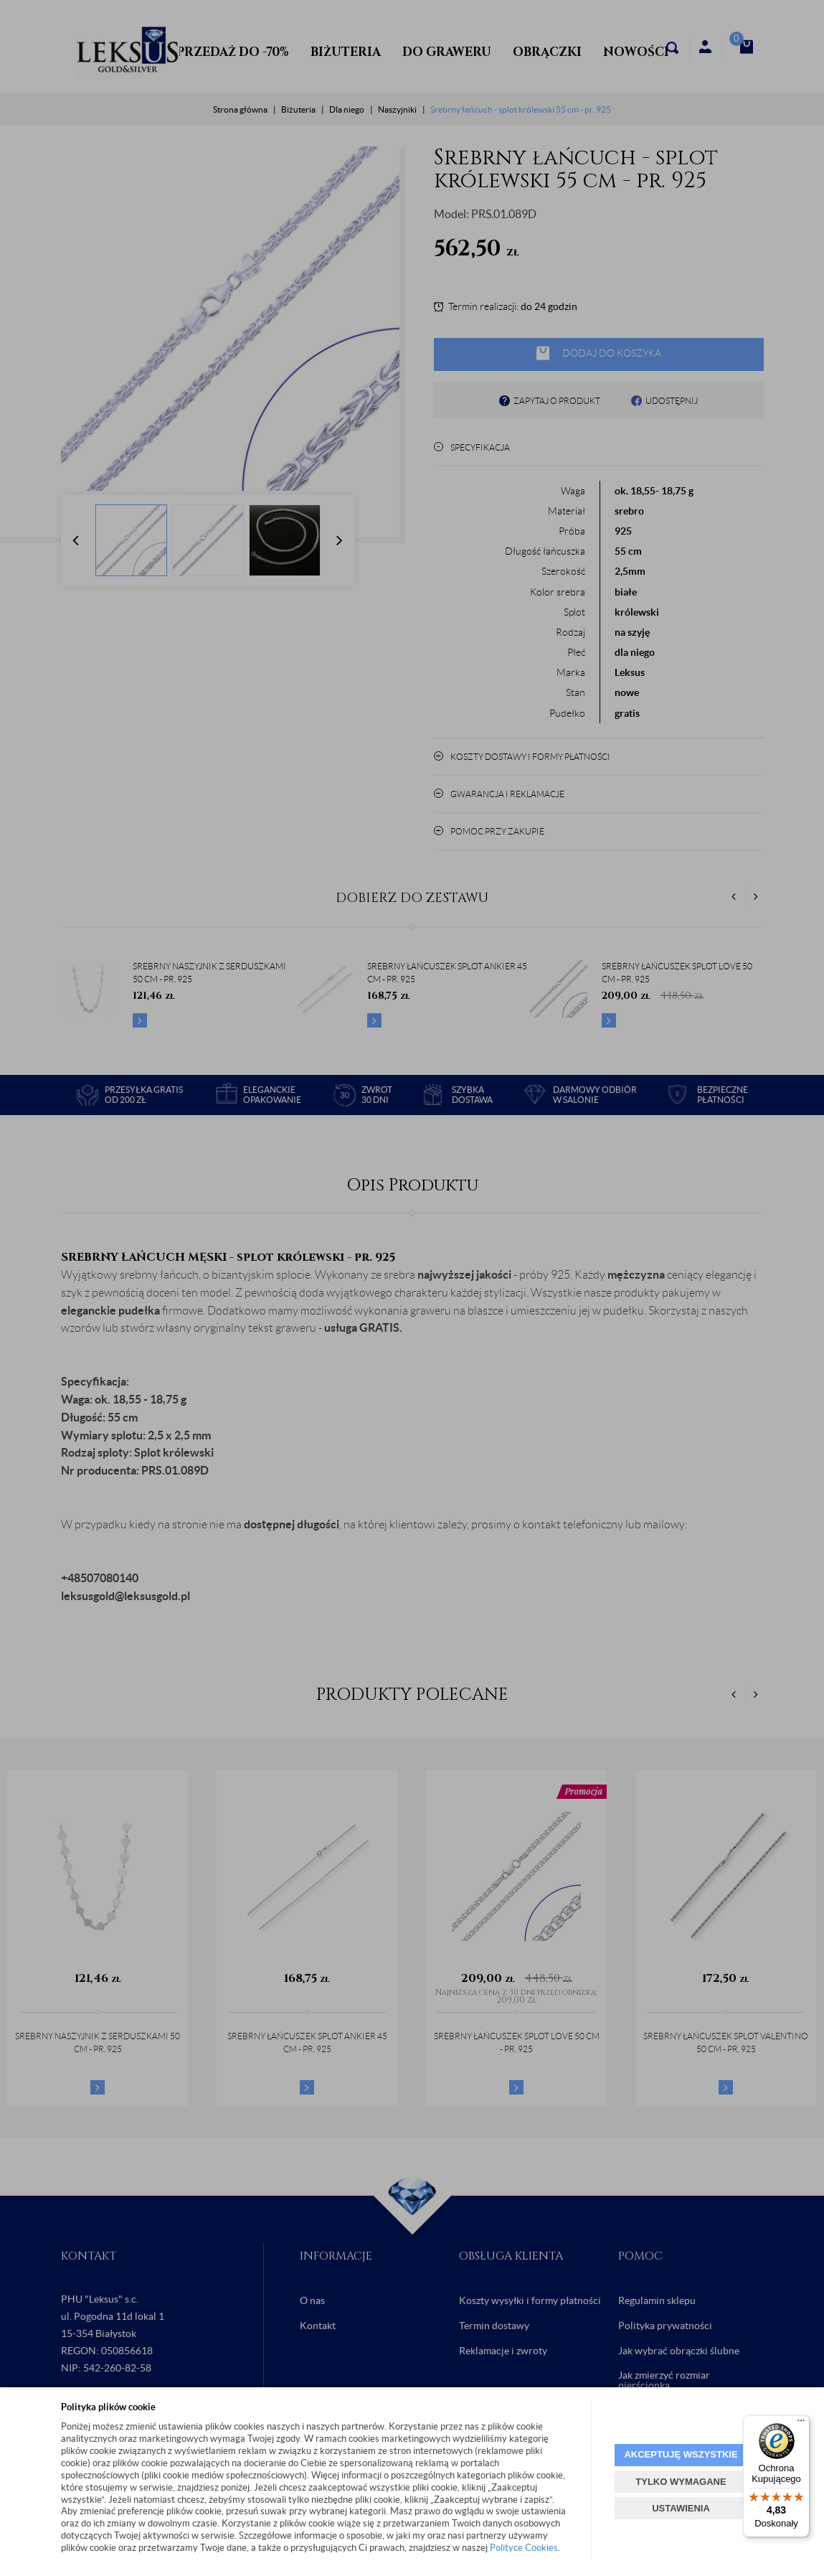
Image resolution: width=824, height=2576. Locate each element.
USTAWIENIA (681, 2508)
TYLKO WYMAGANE (680, 2481)
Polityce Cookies (524, 2547)
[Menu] (801, 2423)
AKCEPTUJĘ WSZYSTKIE (680, 2454)
